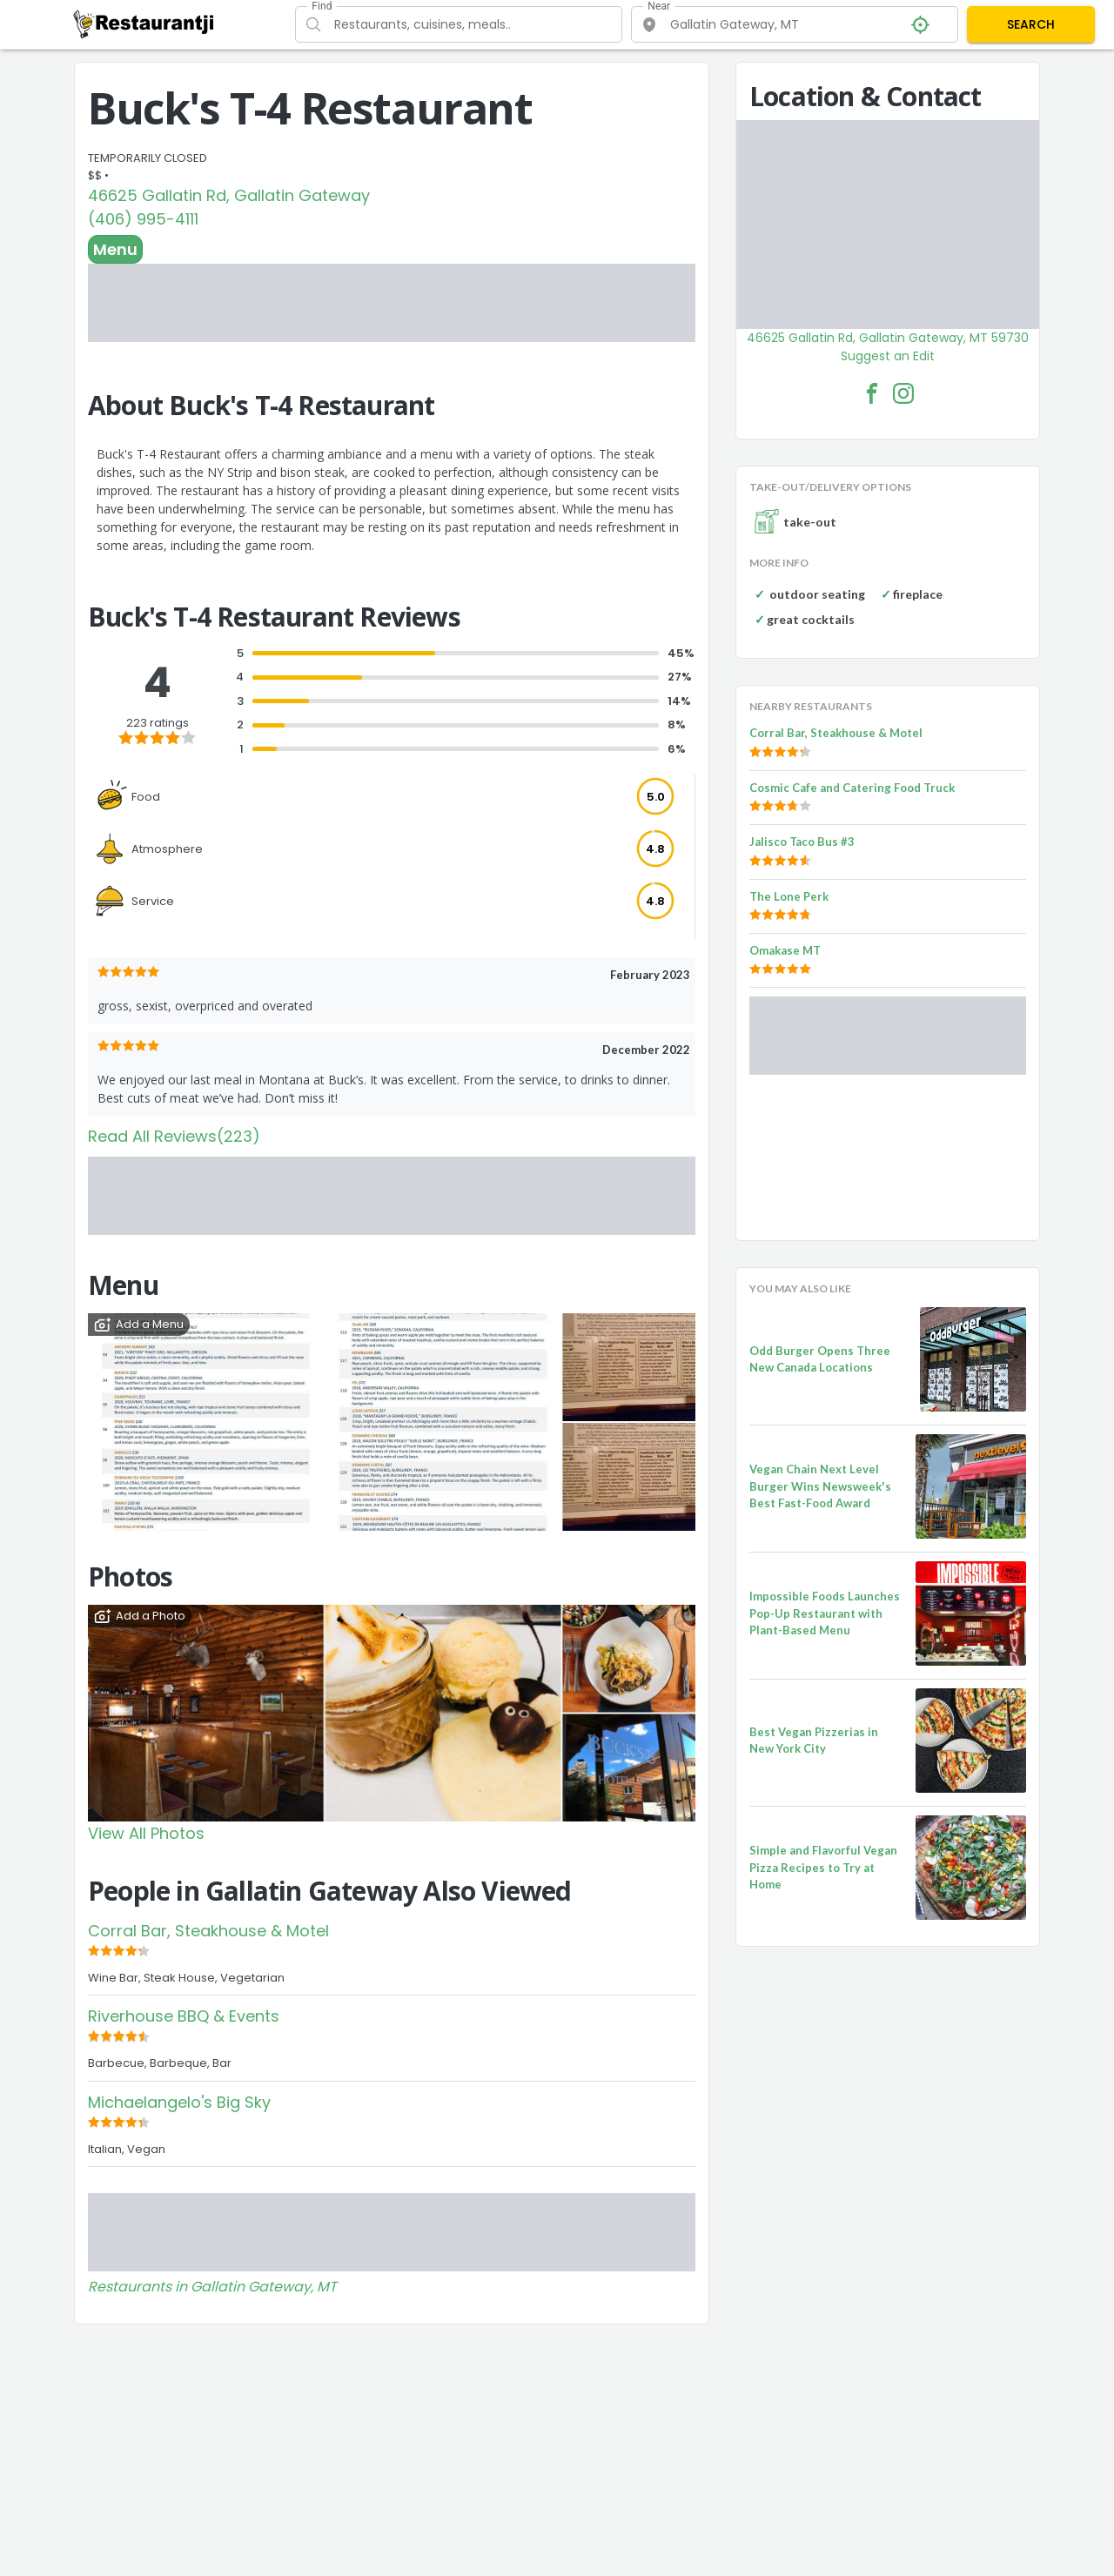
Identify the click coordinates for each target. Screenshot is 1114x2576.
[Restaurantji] (144, 23)
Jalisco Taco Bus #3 (802, 842)
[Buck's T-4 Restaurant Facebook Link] (872, 393)
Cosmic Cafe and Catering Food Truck (852, 788)
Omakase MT (785, 950)
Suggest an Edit (888, 356)
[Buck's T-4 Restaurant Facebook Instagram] (903, 393)
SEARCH (1031, 24)
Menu (115, 249)
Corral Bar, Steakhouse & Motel (208, 1931)
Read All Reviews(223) (174, 1136)
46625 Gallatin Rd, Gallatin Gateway (229, 195)
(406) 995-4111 (143, 219)
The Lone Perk (789, 896)
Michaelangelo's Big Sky (179, 2102)
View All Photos (146, 1833)
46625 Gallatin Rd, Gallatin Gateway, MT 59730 (888, 337)
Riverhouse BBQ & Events (183, 2016)
